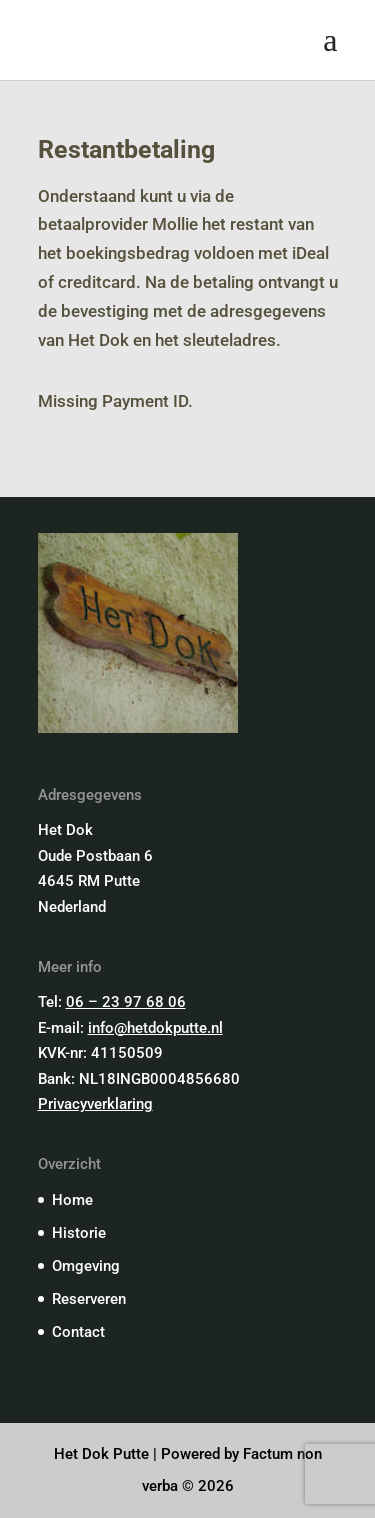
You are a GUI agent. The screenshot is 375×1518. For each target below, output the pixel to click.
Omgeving (86, 1266)
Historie (79, 1233)
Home (72, 1200)
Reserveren (89, 1299)
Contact (78, 1332)
